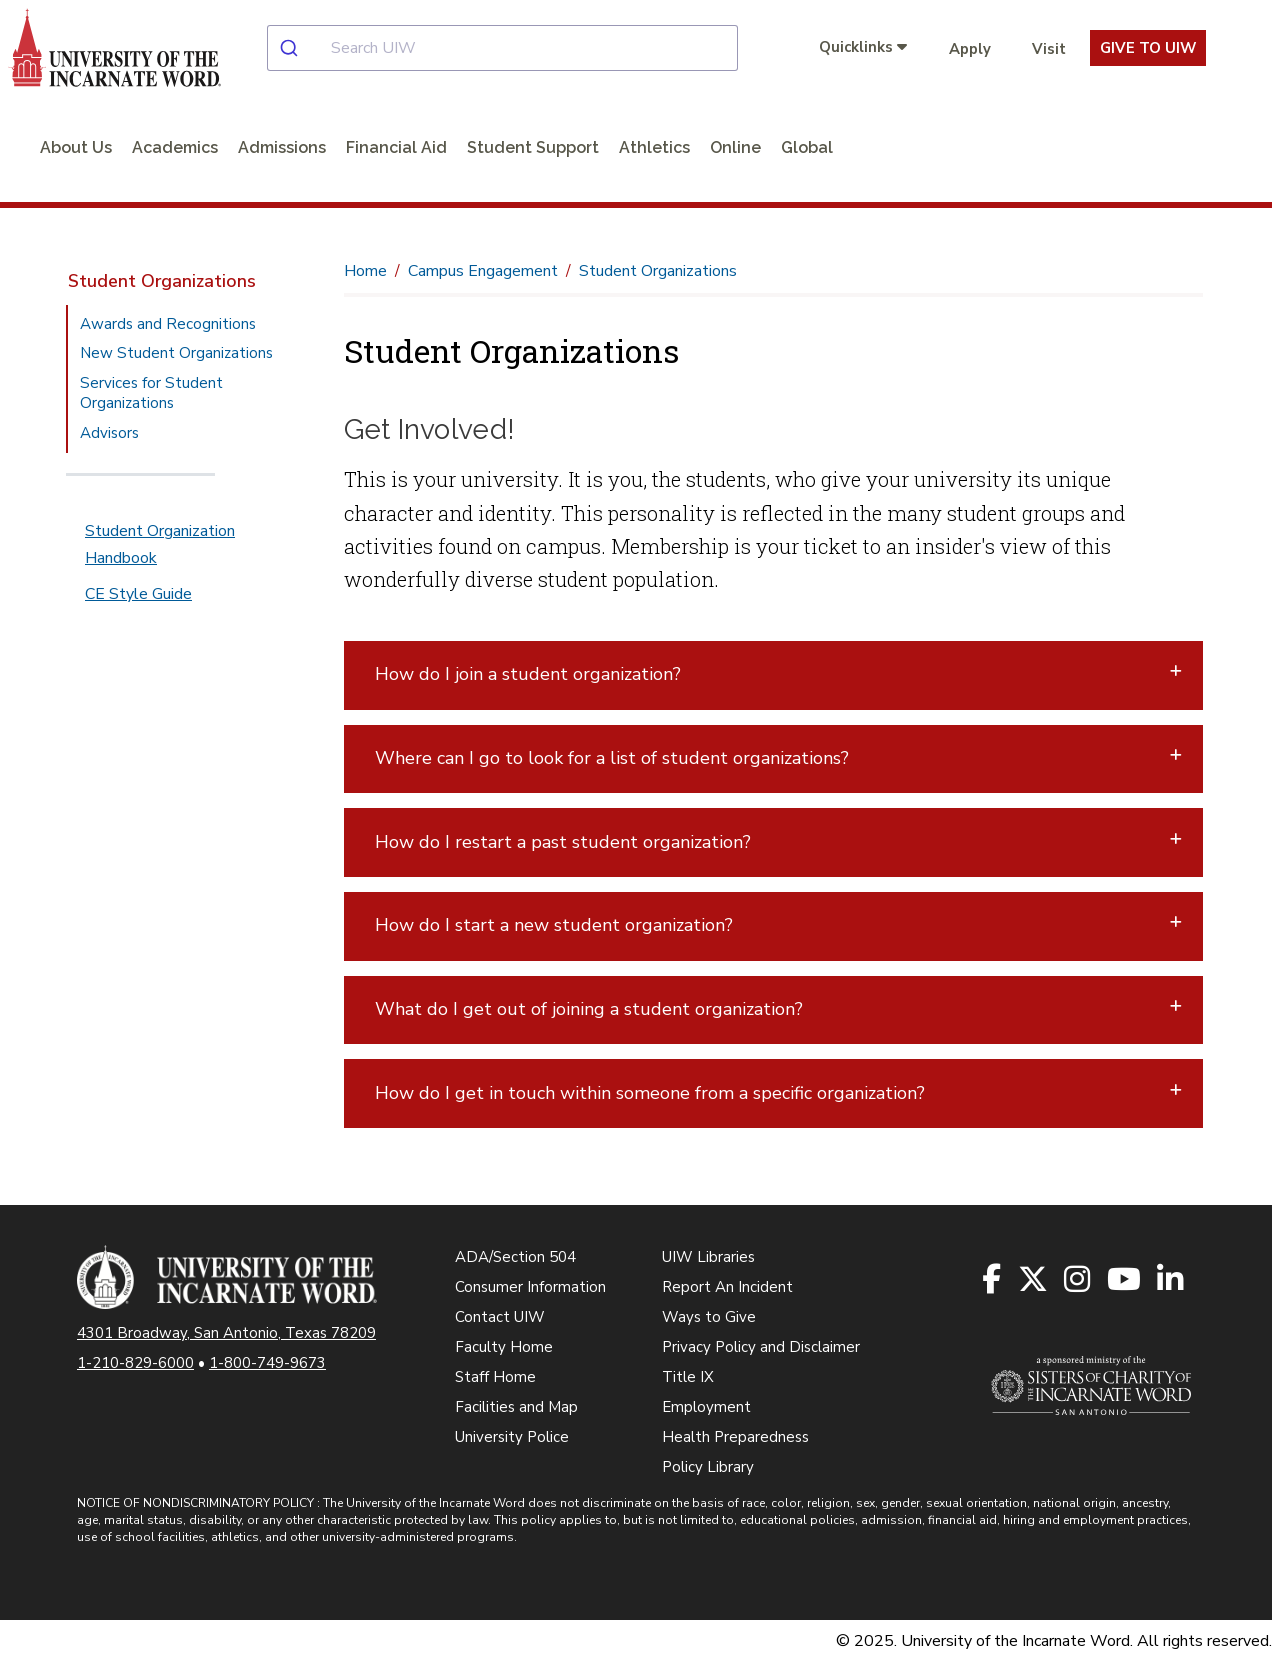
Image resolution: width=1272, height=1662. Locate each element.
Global (807, 147)
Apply (970, 49)
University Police (512, 1437)
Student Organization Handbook (160, 544)
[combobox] (518, 48)
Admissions (282, 147)
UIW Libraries (708, 1257)
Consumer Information (530, 1287)
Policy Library (708, 1467)
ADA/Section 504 (515, 1257)
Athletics (654, 147)
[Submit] (299, 48)
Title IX (688, 1377)
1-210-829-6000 (135, 1363)
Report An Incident (727, 1287)
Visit (1049, 49)
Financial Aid (396, 147)
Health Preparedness (735, 1437)
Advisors (109, 433)
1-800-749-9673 (267, 1363)
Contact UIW (500, 1317)
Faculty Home (504, 1347)
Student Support (533, 147)
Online (735, 147)
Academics (175, 147)
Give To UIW (1148, 48)
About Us (76, 147)
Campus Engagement (483, 271)
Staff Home (495, 1377)
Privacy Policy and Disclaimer (761, 1347)
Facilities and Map (516, 1407)
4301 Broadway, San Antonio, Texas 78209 (226, 1333)
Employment (706, 1407)
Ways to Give (709, 1317)
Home (365, 271)
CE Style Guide (138, 594)
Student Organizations (162, 281)
